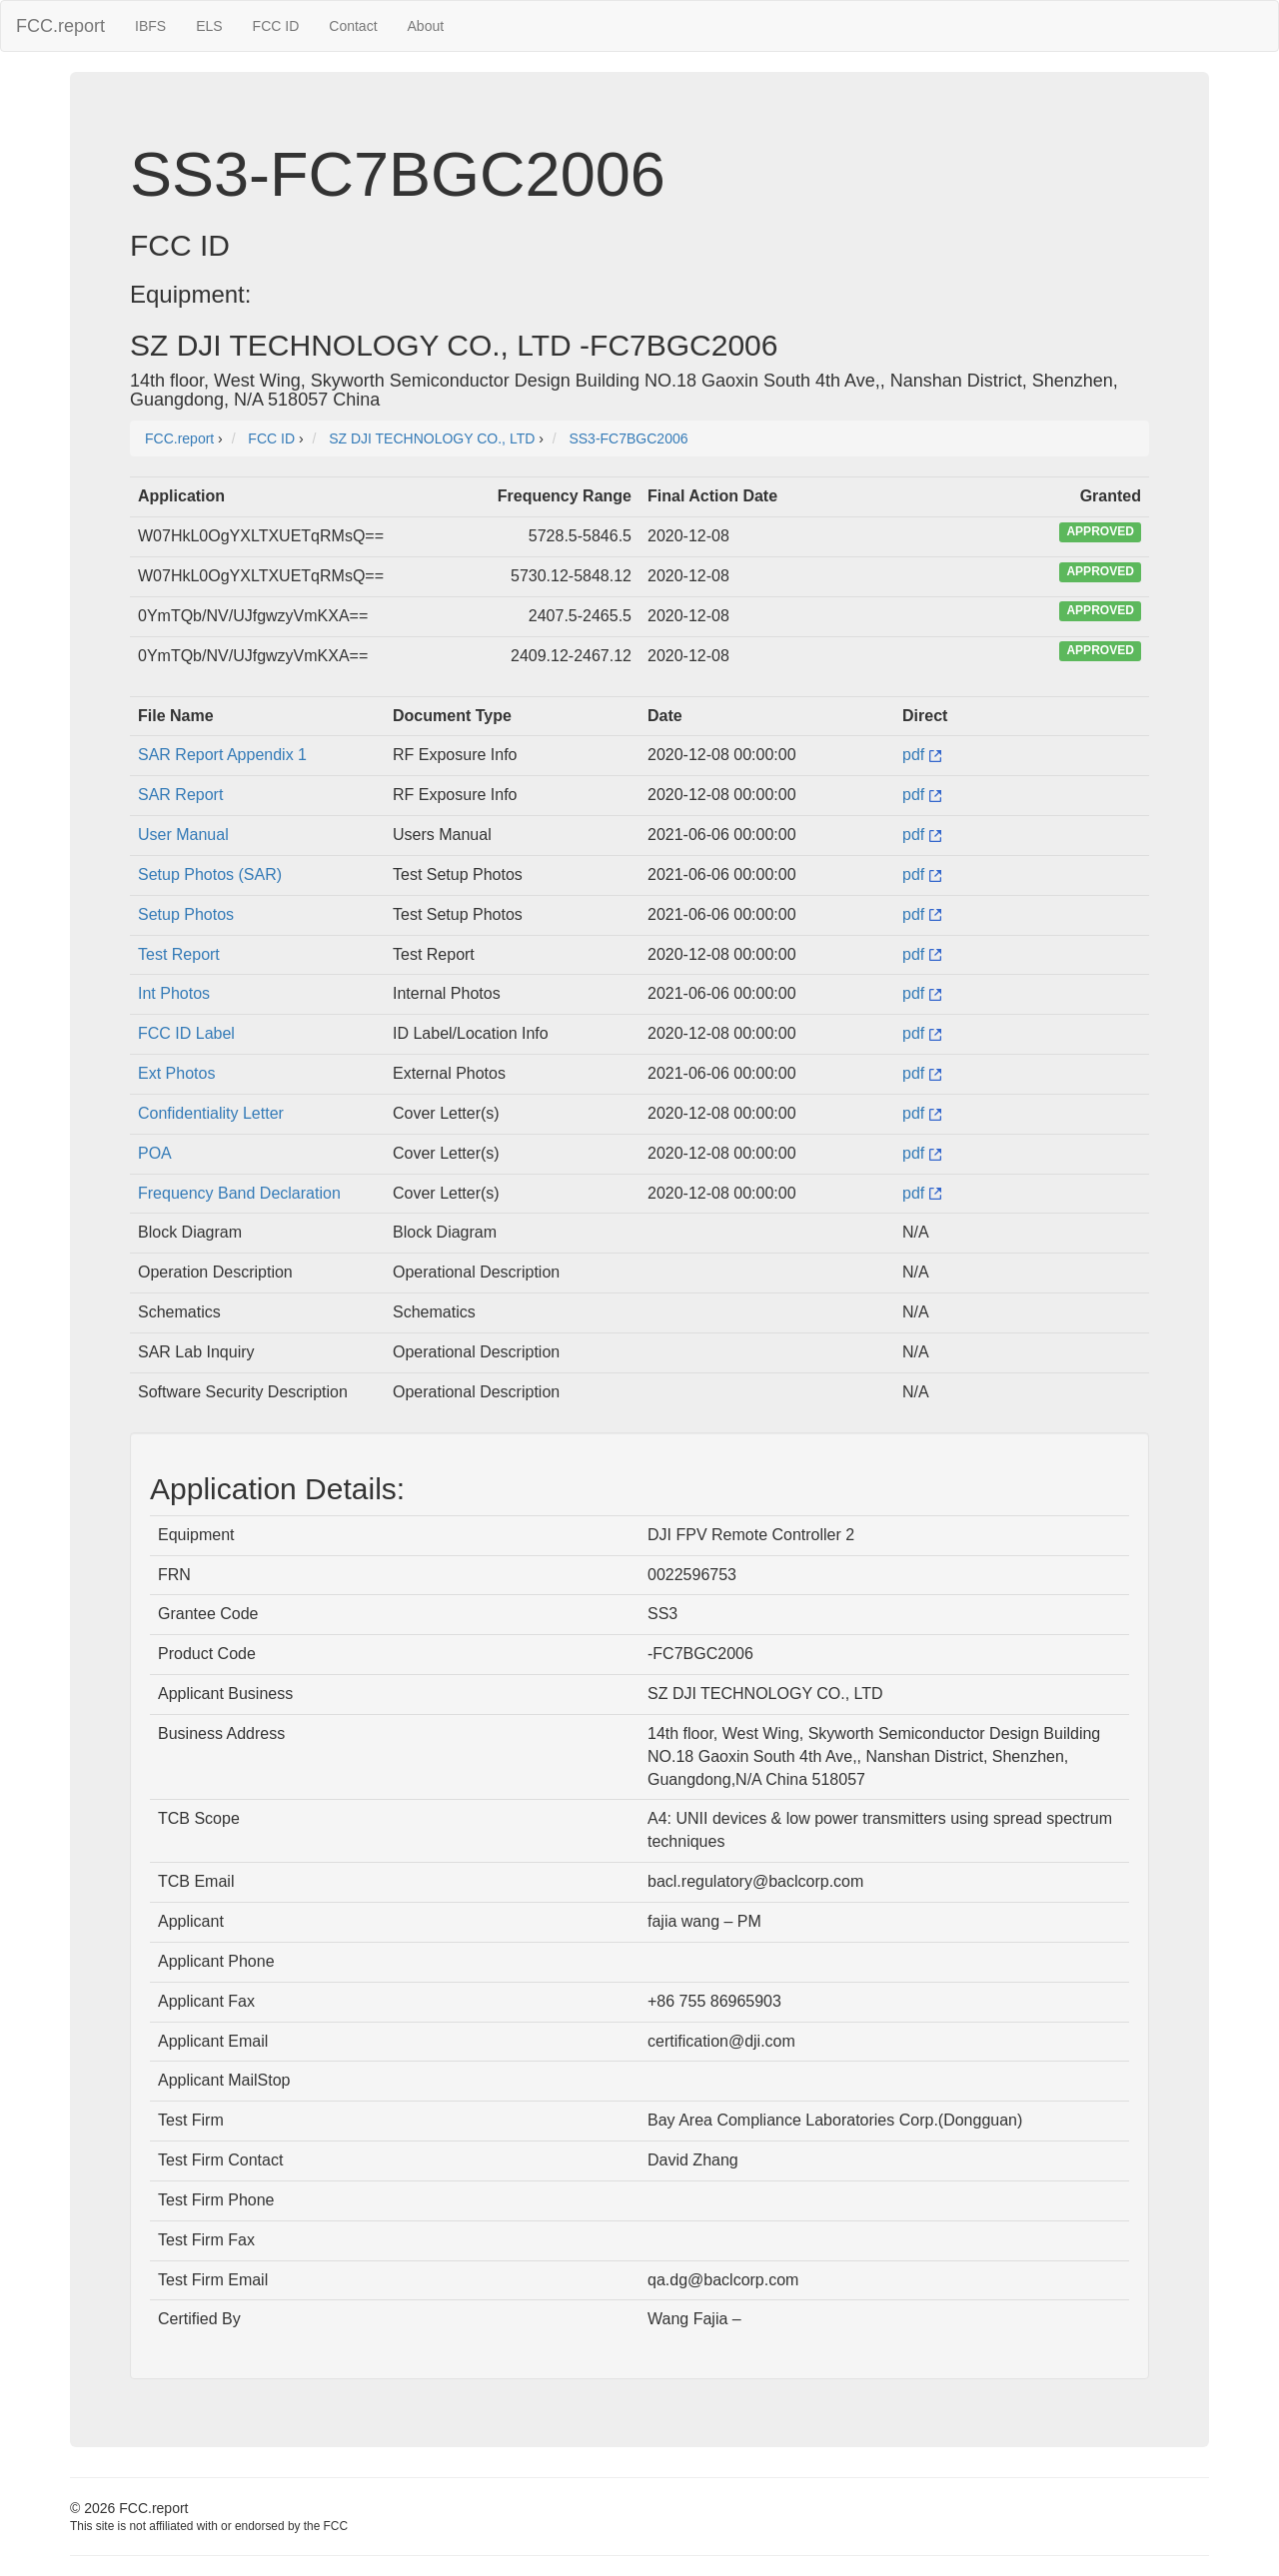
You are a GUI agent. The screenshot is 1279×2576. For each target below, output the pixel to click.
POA (155, 1153)
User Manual (183, 834)
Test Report (179, 954)
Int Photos (174, 993)
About (426, 26)
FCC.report (60, 26)
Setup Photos (186, 914)
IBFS (150, 26)
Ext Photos (176, 1073)
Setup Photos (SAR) (210, 874)
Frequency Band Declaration (239, 1193)
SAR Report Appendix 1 (222, 754)
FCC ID (276, 26)
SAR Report (180, 794)
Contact (353, 26)
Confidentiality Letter (211, 1113)
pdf (921, 754)
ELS (209, 26)
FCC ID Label (186, 1033)
